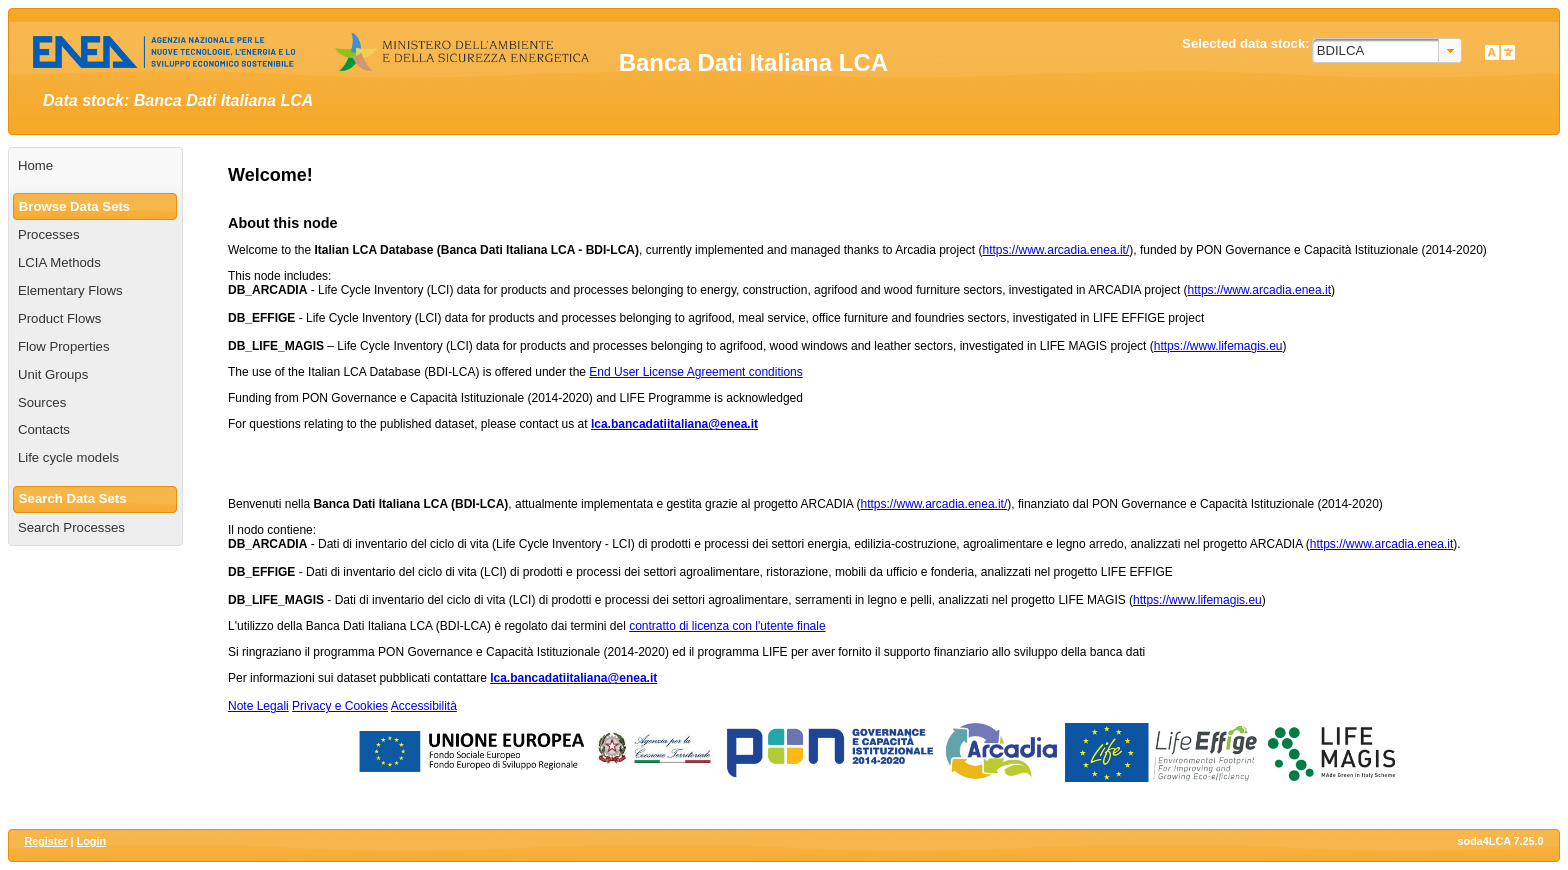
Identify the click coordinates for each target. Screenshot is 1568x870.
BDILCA (1341, 50)
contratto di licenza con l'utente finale (727, 626)
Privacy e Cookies (340, 706)
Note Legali (258, 706)
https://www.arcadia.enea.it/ (1056, 250)
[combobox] (1387, 50)
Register (45, 841)
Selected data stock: (1246, 43)
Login (91, 841)
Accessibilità (424, 706)
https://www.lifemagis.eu (1218, 346)
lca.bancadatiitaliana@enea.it (674, 424)
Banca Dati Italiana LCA (753, 62)
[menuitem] (95, 166)
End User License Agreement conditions (695, 372)
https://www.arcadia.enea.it (1259, 290)
